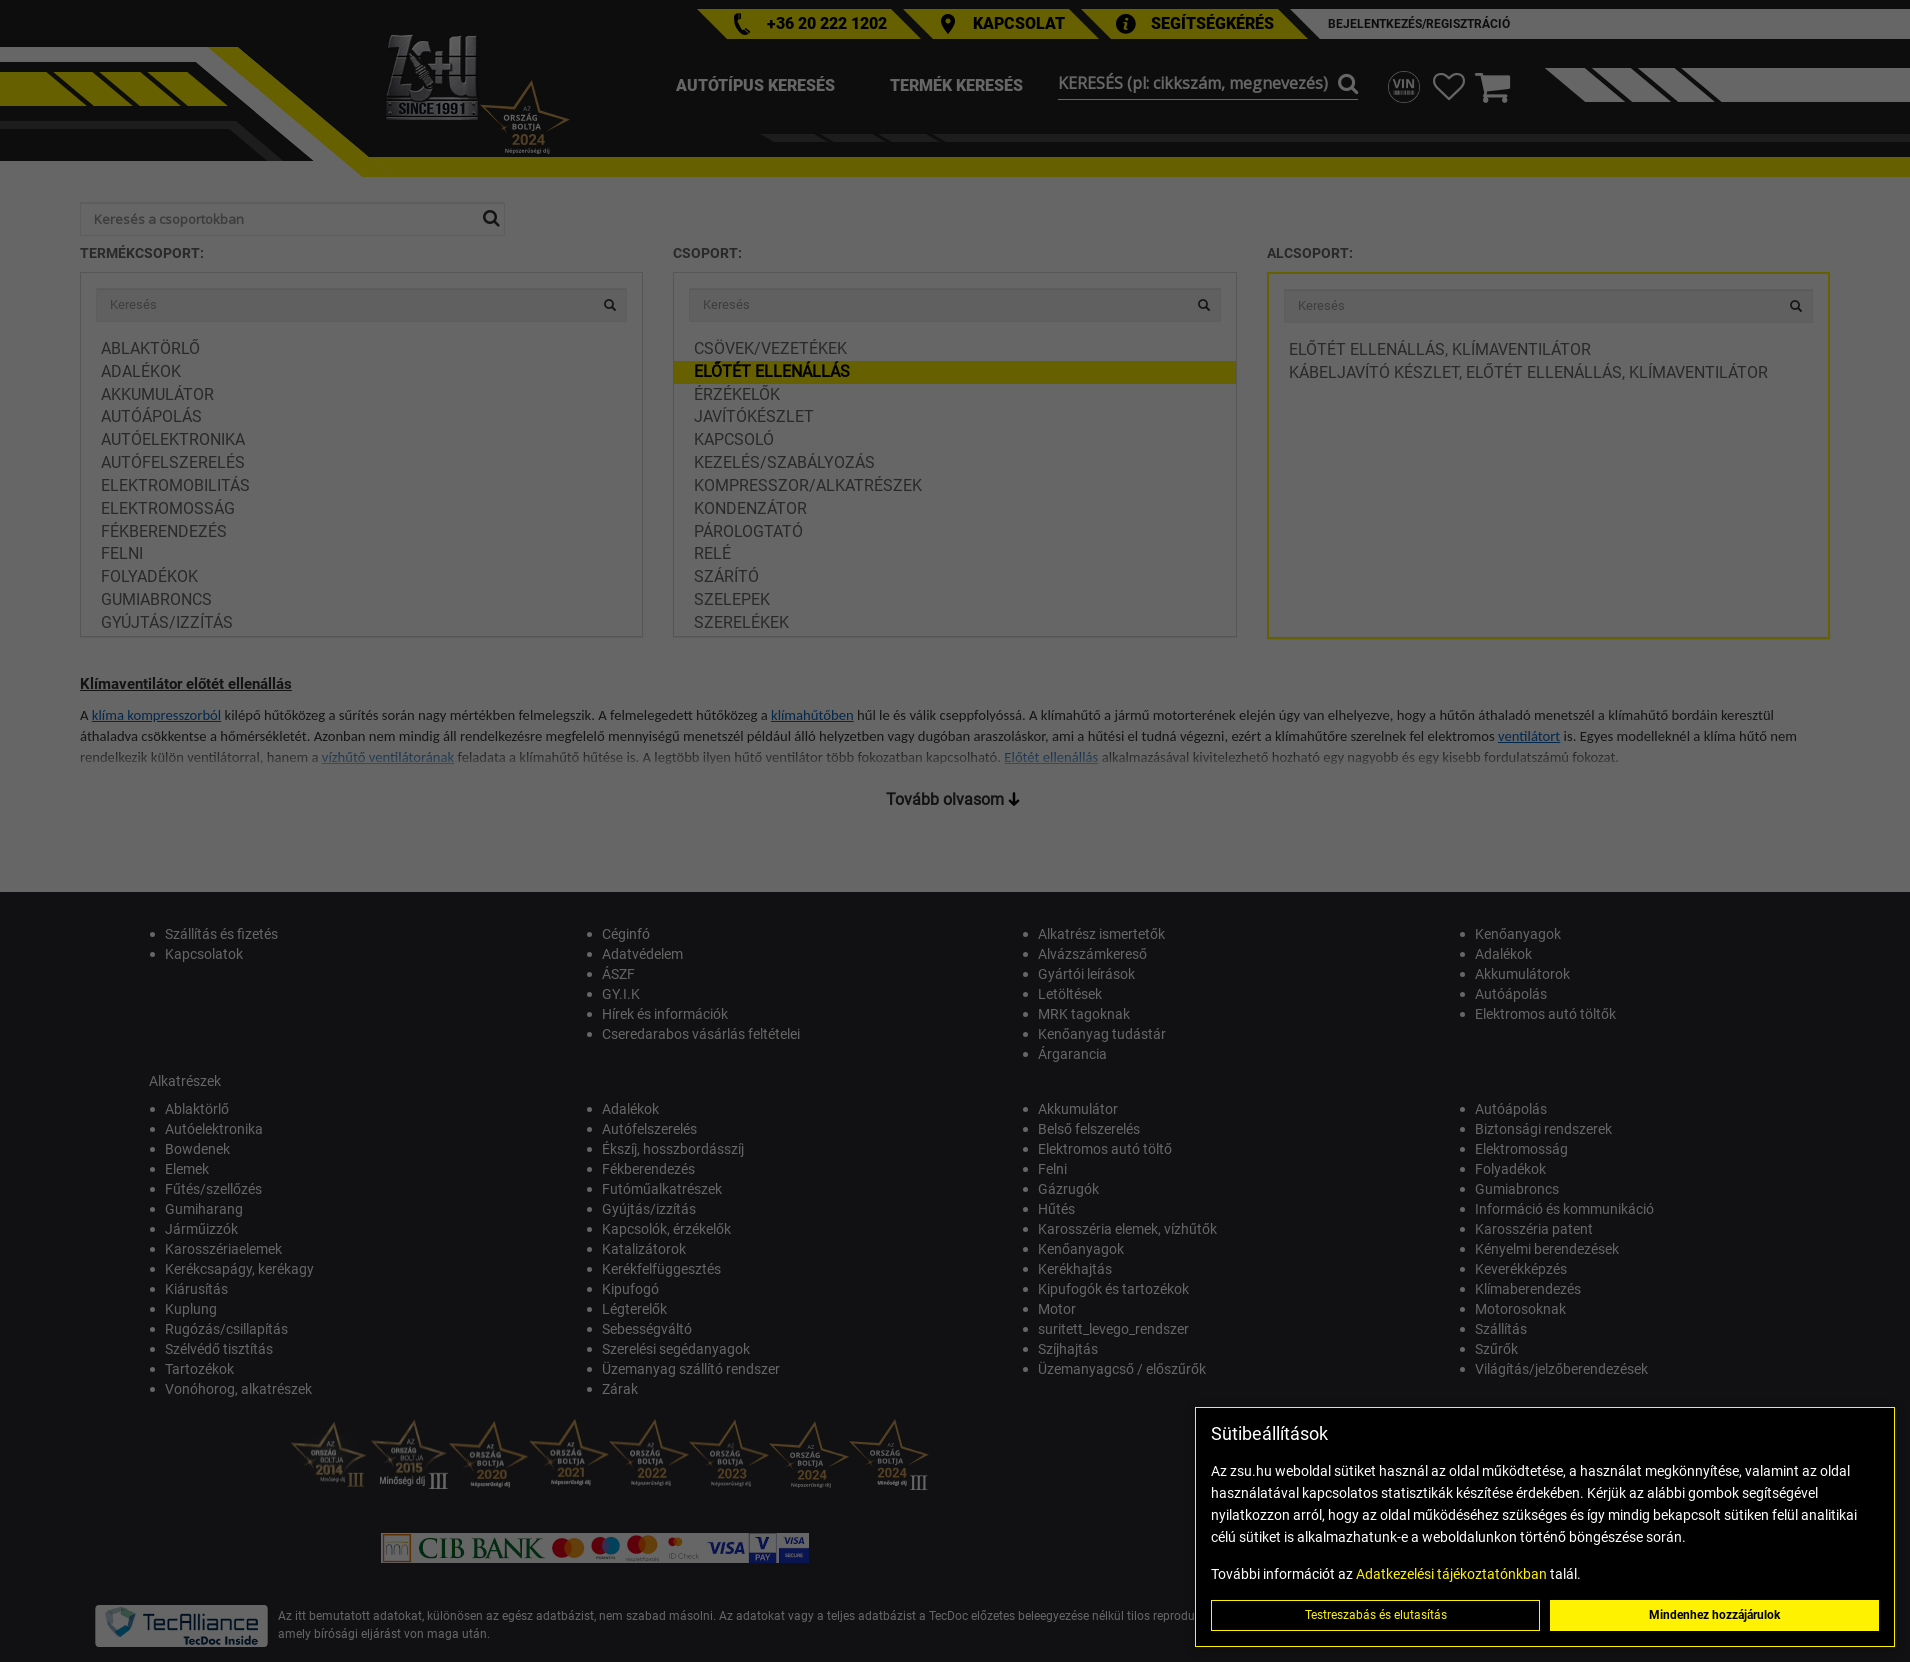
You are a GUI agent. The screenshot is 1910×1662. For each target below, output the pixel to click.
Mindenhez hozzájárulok (1714, 1615)
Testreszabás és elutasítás (1376, 1615)
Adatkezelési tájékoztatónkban (1451, 1574)
